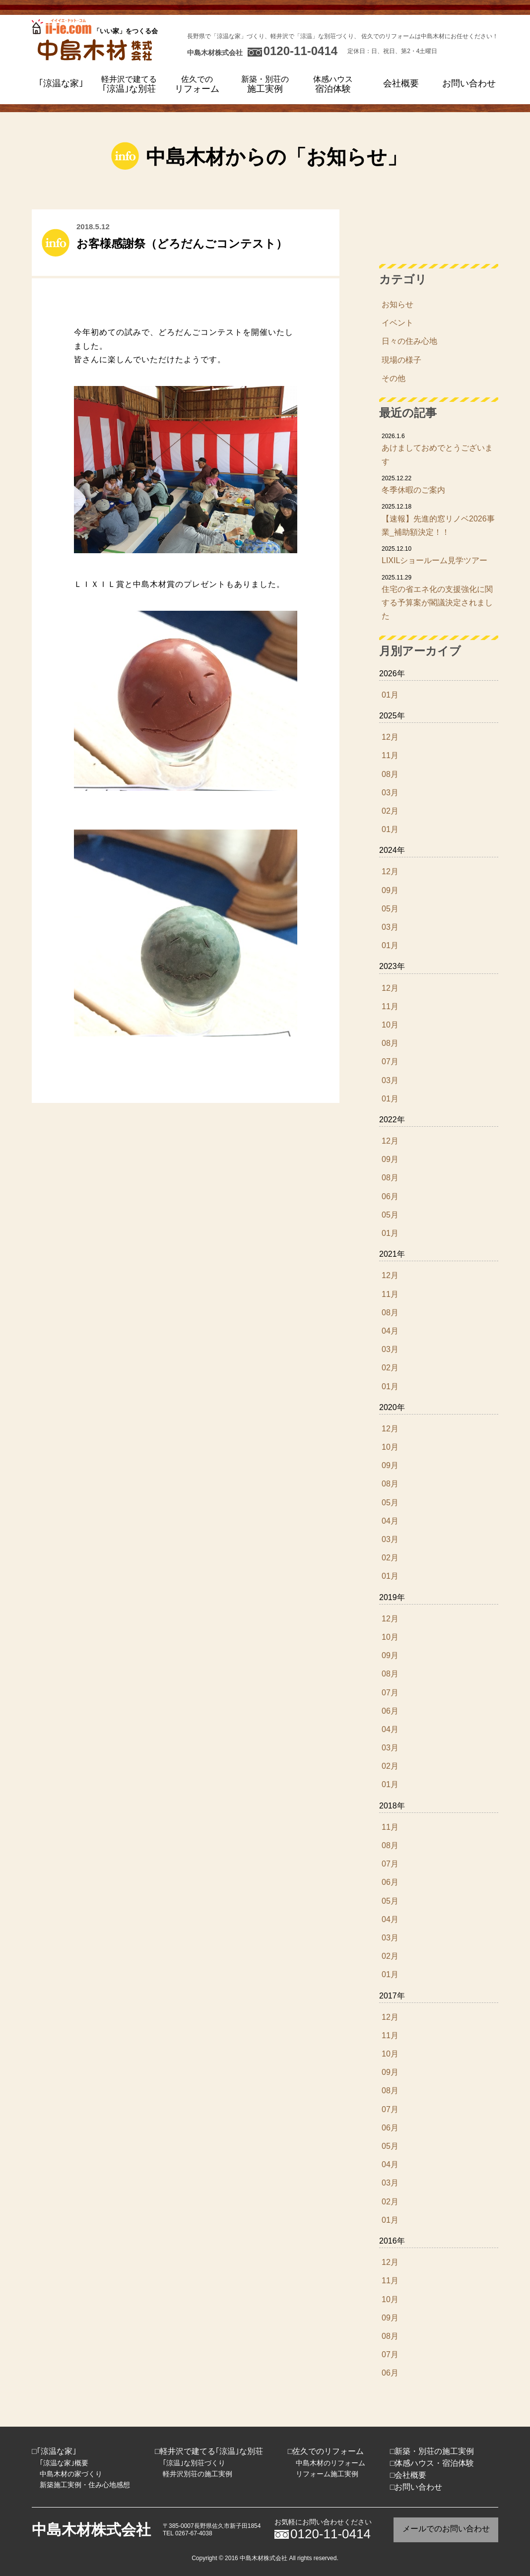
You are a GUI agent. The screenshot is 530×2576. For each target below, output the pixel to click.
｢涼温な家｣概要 (64, 2463)
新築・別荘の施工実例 (434, 2451)
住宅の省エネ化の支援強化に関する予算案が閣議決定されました (439, 597)
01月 (390, 695)
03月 (390, 792)
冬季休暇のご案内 (439, 483)
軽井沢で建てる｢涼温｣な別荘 (211, 2451)
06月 (390, 1196)
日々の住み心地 (409, 341)
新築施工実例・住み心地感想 (85, 2485)
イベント (397, 323)
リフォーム (197, 84)
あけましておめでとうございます (439, 448)
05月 (390, 908)
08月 (390, 774)
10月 (390, 1025)
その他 (393, 378)
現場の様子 (401, 360)
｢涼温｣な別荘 (129, 84)
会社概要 (401, 83)
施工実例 (265, 84)
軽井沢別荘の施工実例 (197, 2474)
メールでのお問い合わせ (446, 2528)
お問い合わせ (469, 83)
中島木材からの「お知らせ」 (276, 157)
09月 (390, 890)
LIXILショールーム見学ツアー (439, 554)
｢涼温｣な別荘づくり (194, 2463)
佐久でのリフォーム (328, 2451)
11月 (390, 755)
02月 (390, 811)
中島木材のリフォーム (330, 2463)
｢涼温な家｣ (61, 83)
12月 (390, 737)
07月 (390, 1061)
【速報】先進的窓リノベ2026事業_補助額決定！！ (439, 519)
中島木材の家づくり (71, 2474)
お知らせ (397, 304)
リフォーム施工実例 (327, 2474)
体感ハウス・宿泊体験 (434, 2463)
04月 (390, 1331)
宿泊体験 (333, 84)
